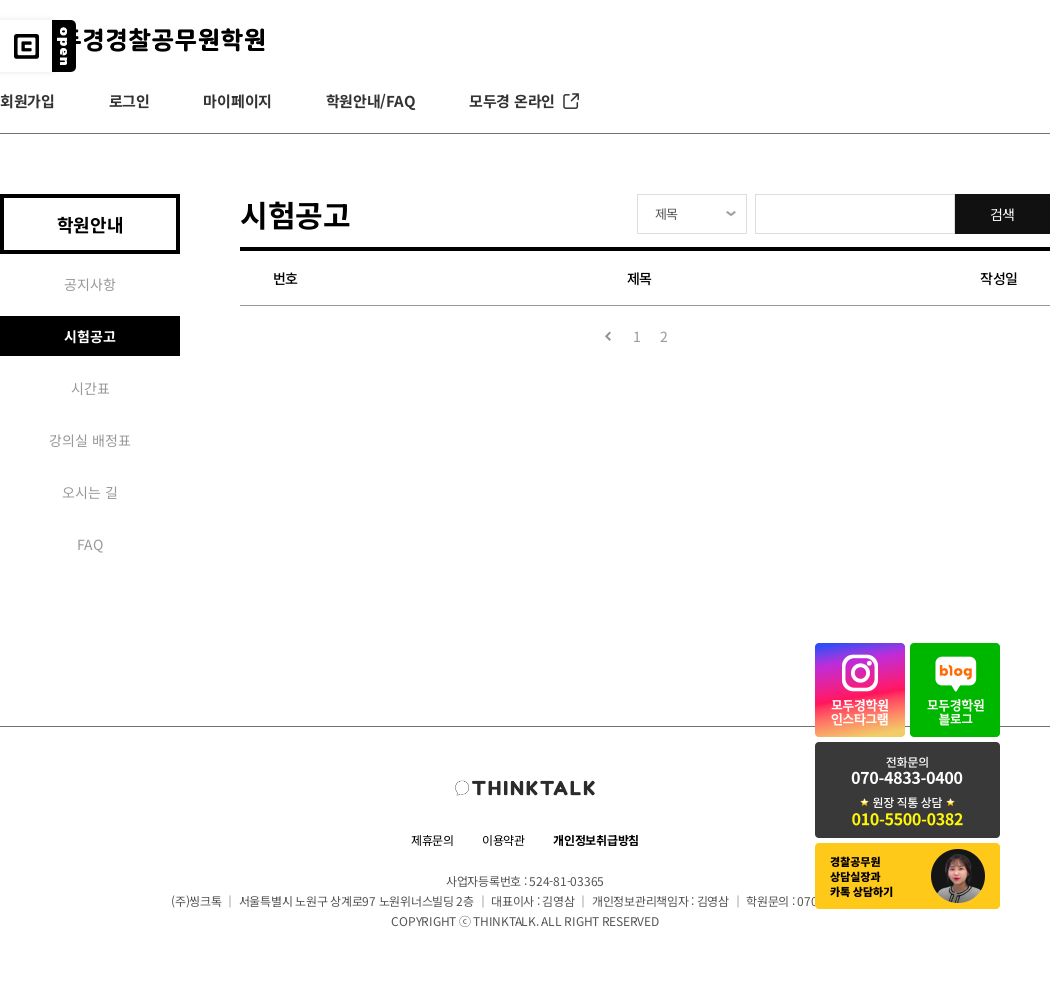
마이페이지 (237, 100)
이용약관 (503, 839)
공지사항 (90, 284)
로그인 (129, 100)
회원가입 (27, 100)
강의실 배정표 (90, 440)
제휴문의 (432, 839)
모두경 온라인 (526, 101)
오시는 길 (90, 492)
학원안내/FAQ (371, 100)
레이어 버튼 (64, 46)
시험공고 (90, 336)
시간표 (90, 388)
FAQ (90, 544)
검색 (1002, 214)
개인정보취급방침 (596, 839)
